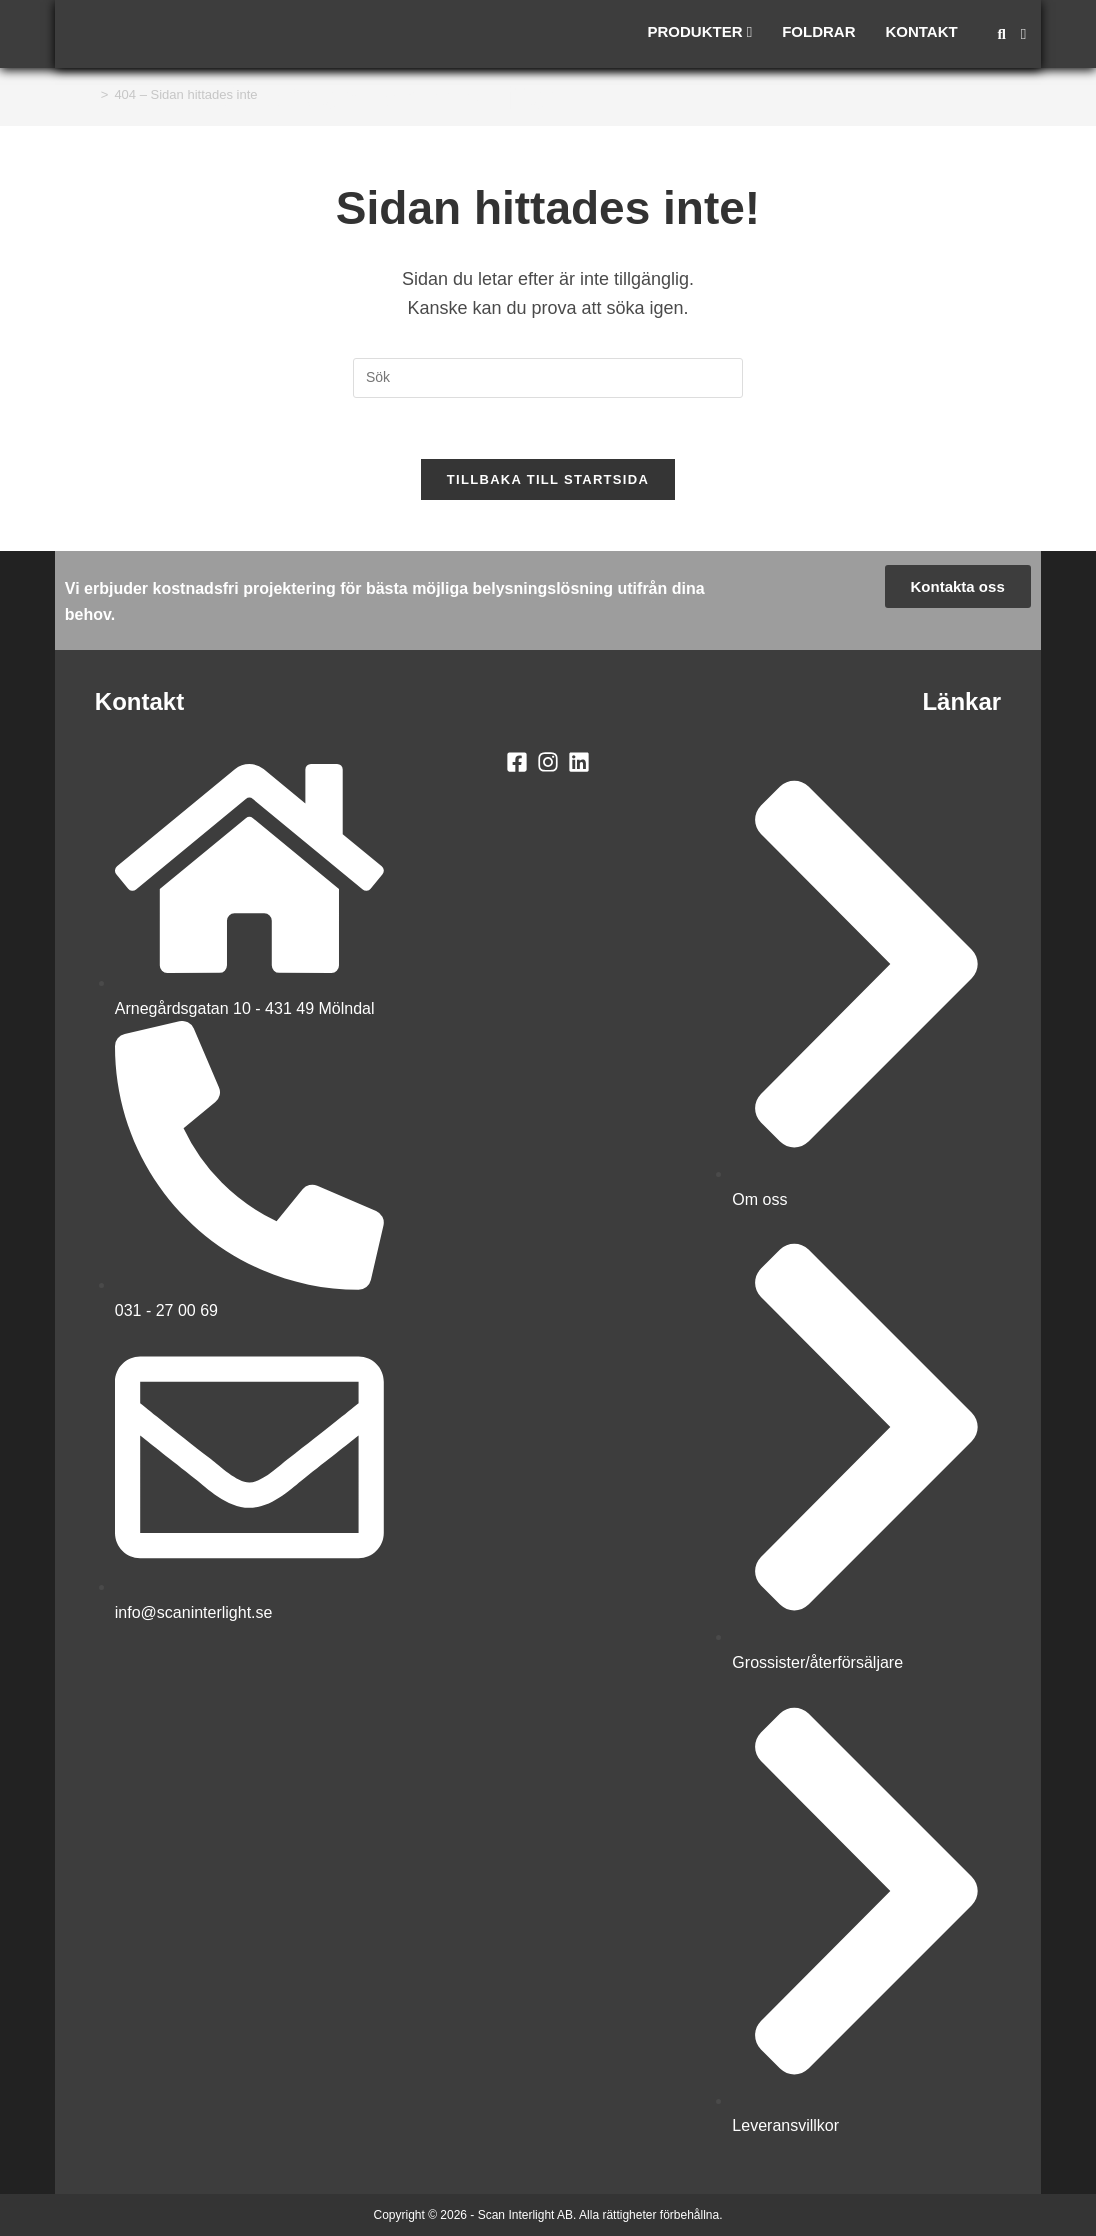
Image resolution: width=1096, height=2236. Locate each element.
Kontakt (921, 31)
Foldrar (818, 31)
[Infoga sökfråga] (548, 378)
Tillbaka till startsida (548, 479)
